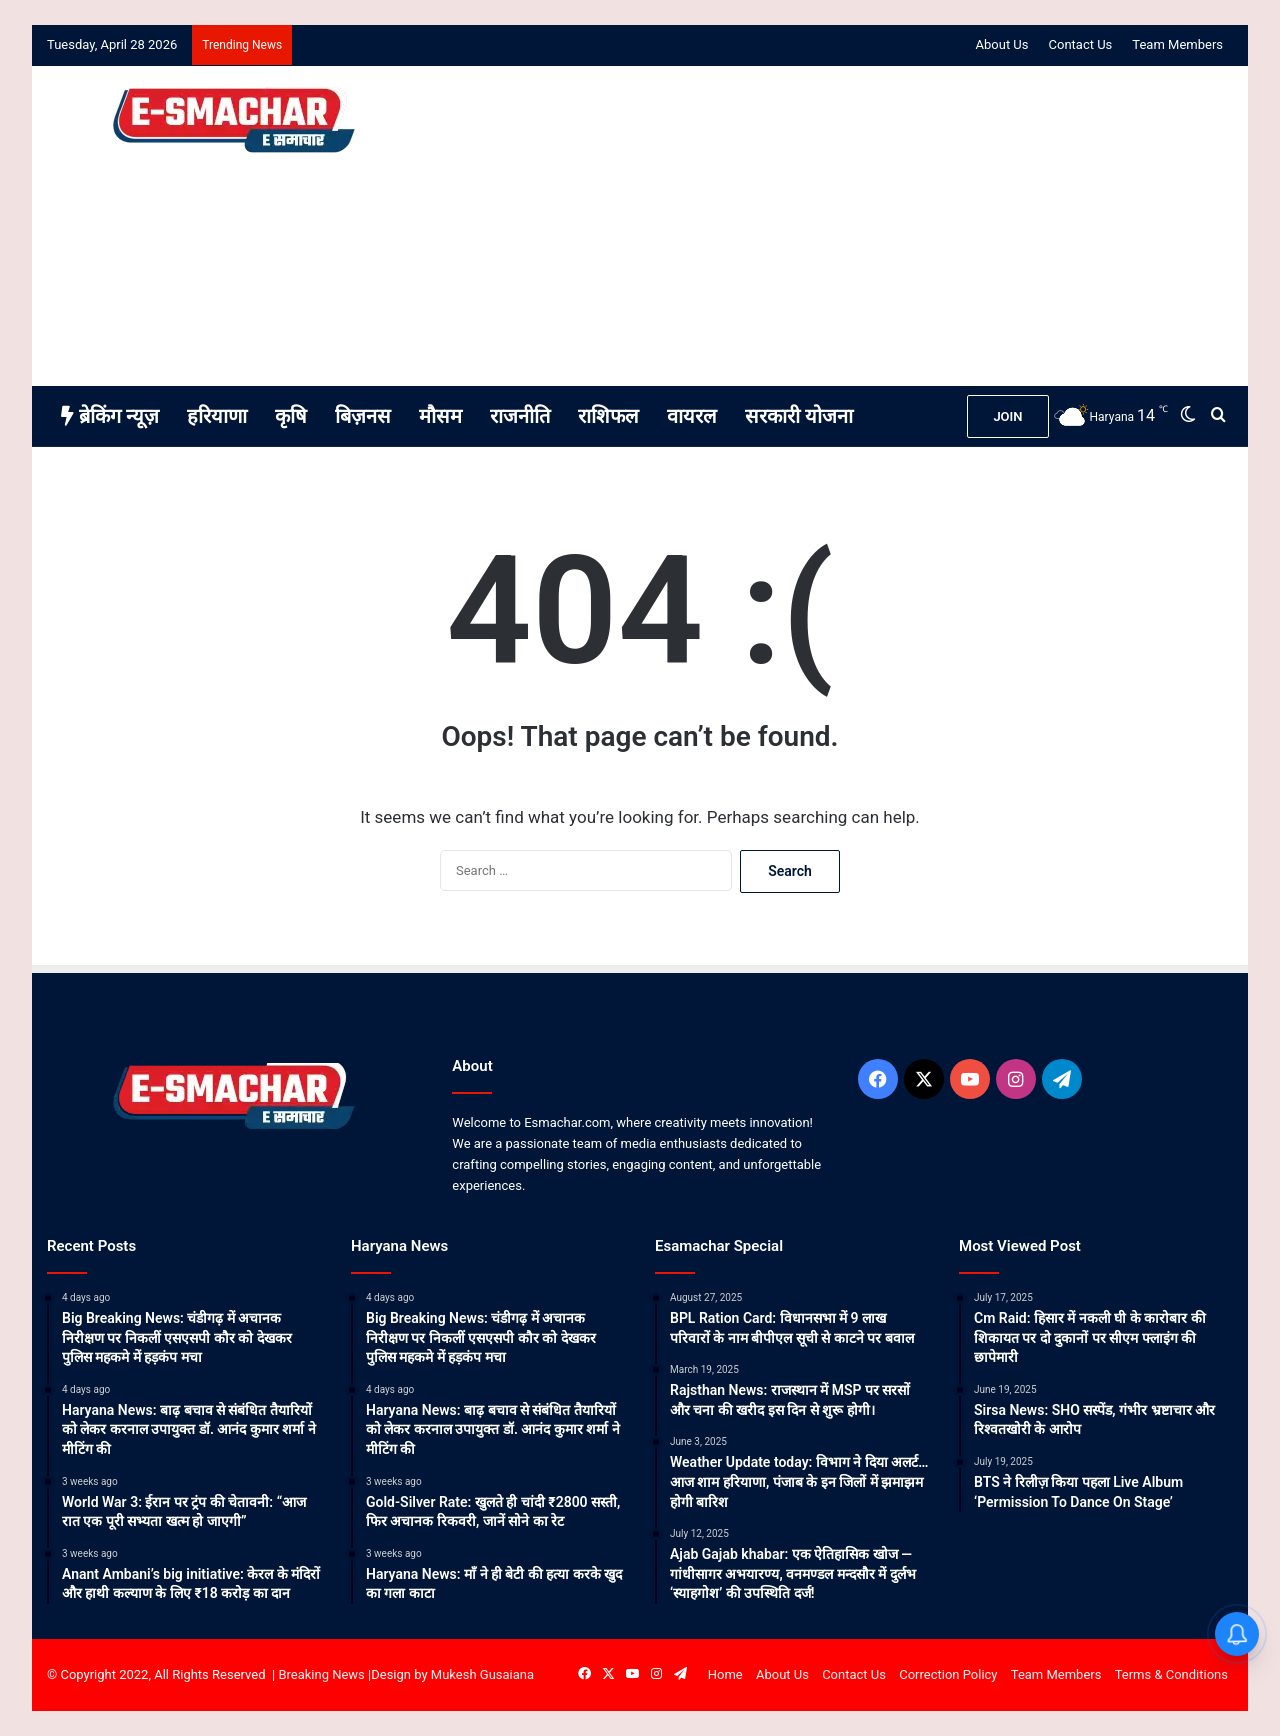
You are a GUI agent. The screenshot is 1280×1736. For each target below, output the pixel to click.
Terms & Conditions (1171, 1674)
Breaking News (321, 1674)
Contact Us (1081, 44)
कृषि (291, 416)
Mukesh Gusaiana (482, 1674)
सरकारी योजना (799, 416)
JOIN (1007, 416)
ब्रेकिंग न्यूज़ (110, 416)
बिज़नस (363, 416)
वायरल (692, 416)
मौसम (440, 416)
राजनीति (520, 416)
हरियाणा (217, 416)
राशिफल (608, 416)
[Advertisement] (842, 226)
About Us (1002, 44)
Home (725, 1674)
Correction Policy (948, 1674)
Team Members (1177, 44)
